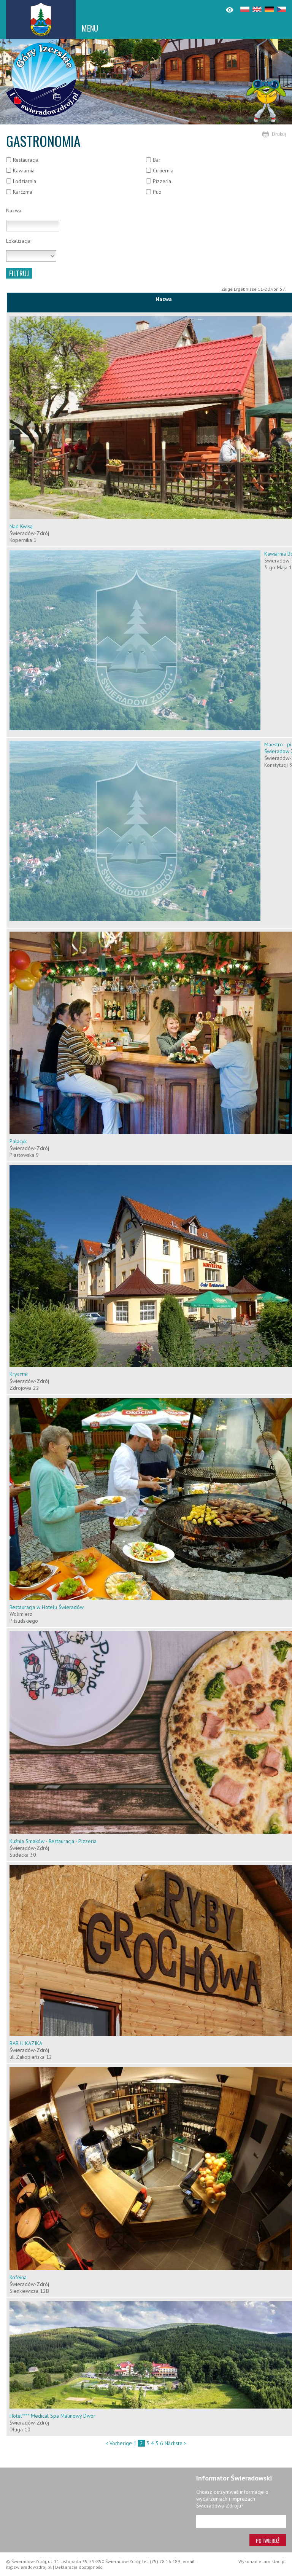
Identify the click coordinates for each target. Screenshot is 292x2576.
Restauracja (25, 159)
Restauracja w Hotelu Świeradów (47, 1607)
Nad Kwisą (21, 526)
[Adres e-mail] (241, 2521)
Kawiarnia (24, 170)
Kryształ (19, 1374)
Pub (157, 191)
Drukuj (279, 134)
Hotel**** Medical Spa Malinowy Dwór (52, 2415)
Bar (156, 159)
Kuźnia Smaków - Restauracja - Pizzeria (53, 1841)
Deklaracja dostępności (79, 2567)
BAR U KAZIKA (26, 2043)
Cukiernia (163, 170)
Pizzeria (162, 181)
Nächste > (176, 2443)
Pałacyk (18, 1141)
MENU (90, 28)
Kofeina (18, 2277)
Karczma (22, 191)
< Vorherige (118, 2443)
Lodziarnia (24, 181)
